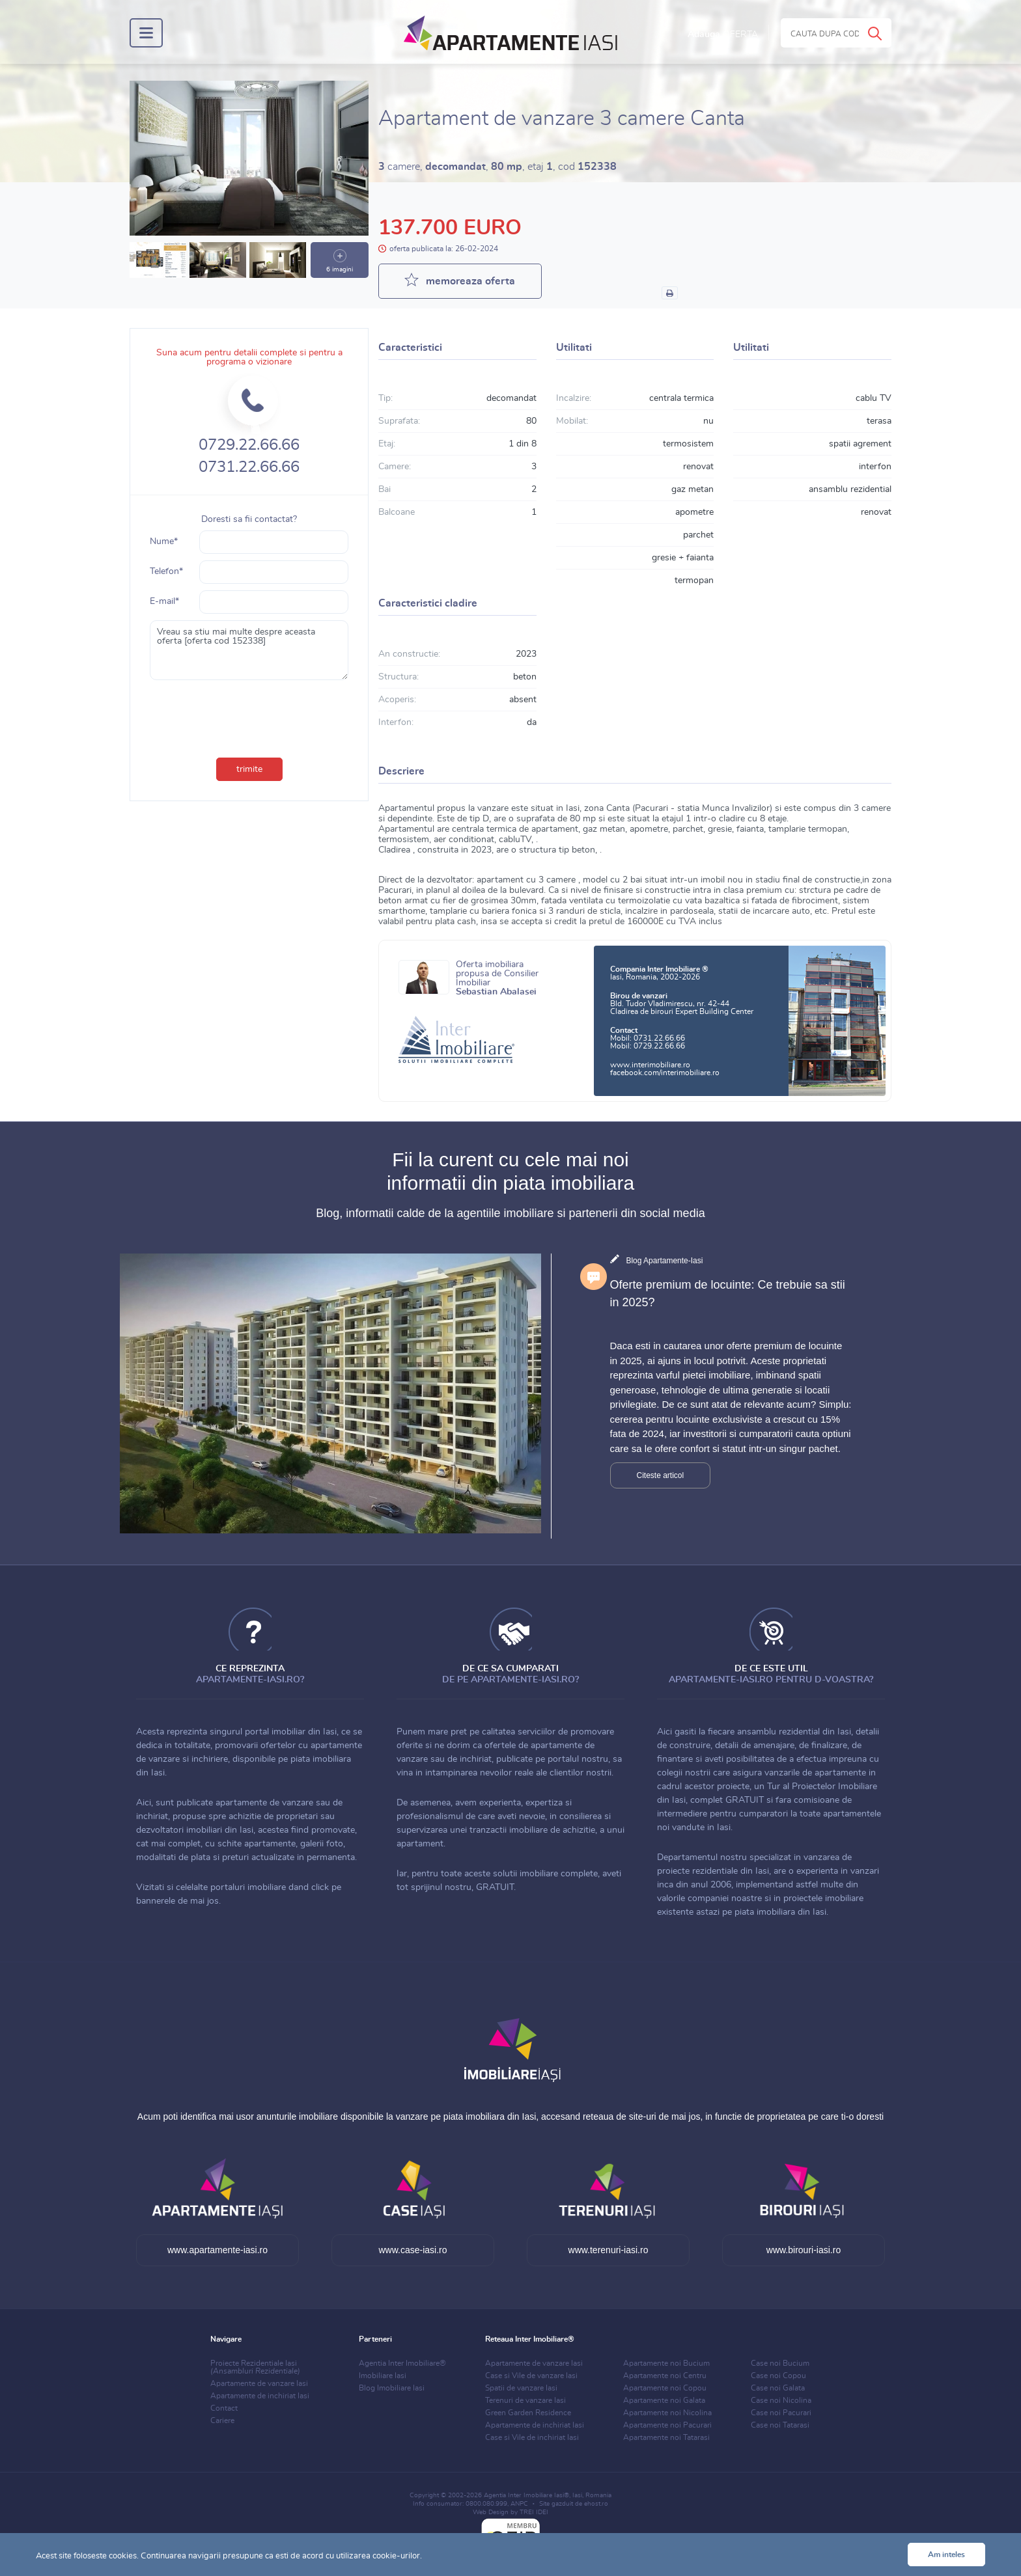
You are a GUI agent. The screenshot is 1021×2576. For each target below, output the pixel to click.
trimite (249, 769)
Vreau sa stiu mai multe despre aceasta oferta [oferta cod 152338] (249, 650)
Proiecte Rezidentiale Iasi (255, 2367)
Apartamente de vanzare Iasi (259, 2383)
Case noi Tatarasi (780, 2425)
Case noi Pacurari (781, 2413)
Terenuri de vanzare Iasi (525, 2400)
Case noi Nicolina (781, 2400)
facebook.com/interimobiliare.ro (665, 1072)
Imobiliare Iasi (382, 2375)
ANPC (519, 2504)
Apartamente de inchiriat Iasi (259, 2396)
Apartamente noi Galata (664, 2400)
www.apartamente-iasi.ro (217, 2250)
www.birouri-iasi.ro (803, 2250)
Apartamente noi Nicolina (667, 2413)
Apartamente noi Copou (664, 2388)
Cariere (222, 2420)
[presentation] (249, 716)
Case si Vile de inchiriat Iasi (532, 2437)
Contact (224, 2408)
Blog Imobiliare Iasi (392, 2388)
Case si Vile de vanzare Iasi (531, 2375)
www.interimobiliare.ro (650, 1065)
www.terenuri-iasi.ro (608, 2250)
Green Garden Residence (528, 2413)
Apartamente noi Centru (664, 2375)
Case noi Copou (778, 2375)
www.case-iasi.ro (412, 2250)
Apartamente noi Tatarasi (666, 2437)
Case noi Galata (778, 2388)
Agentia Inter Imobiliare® (402, 2363)
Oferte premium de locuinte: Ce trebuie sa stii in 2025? (727, 1293)
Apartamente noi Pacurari (667, 2425)
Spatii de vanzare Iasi (521, 2388)
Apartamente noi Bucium (666, 2363)
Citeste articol (660, 1475)
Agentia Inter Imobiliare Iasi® (526, 2495)
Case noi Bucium (780, 2363)
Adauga (723, 34)
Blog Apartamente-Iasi (664, 1260)
